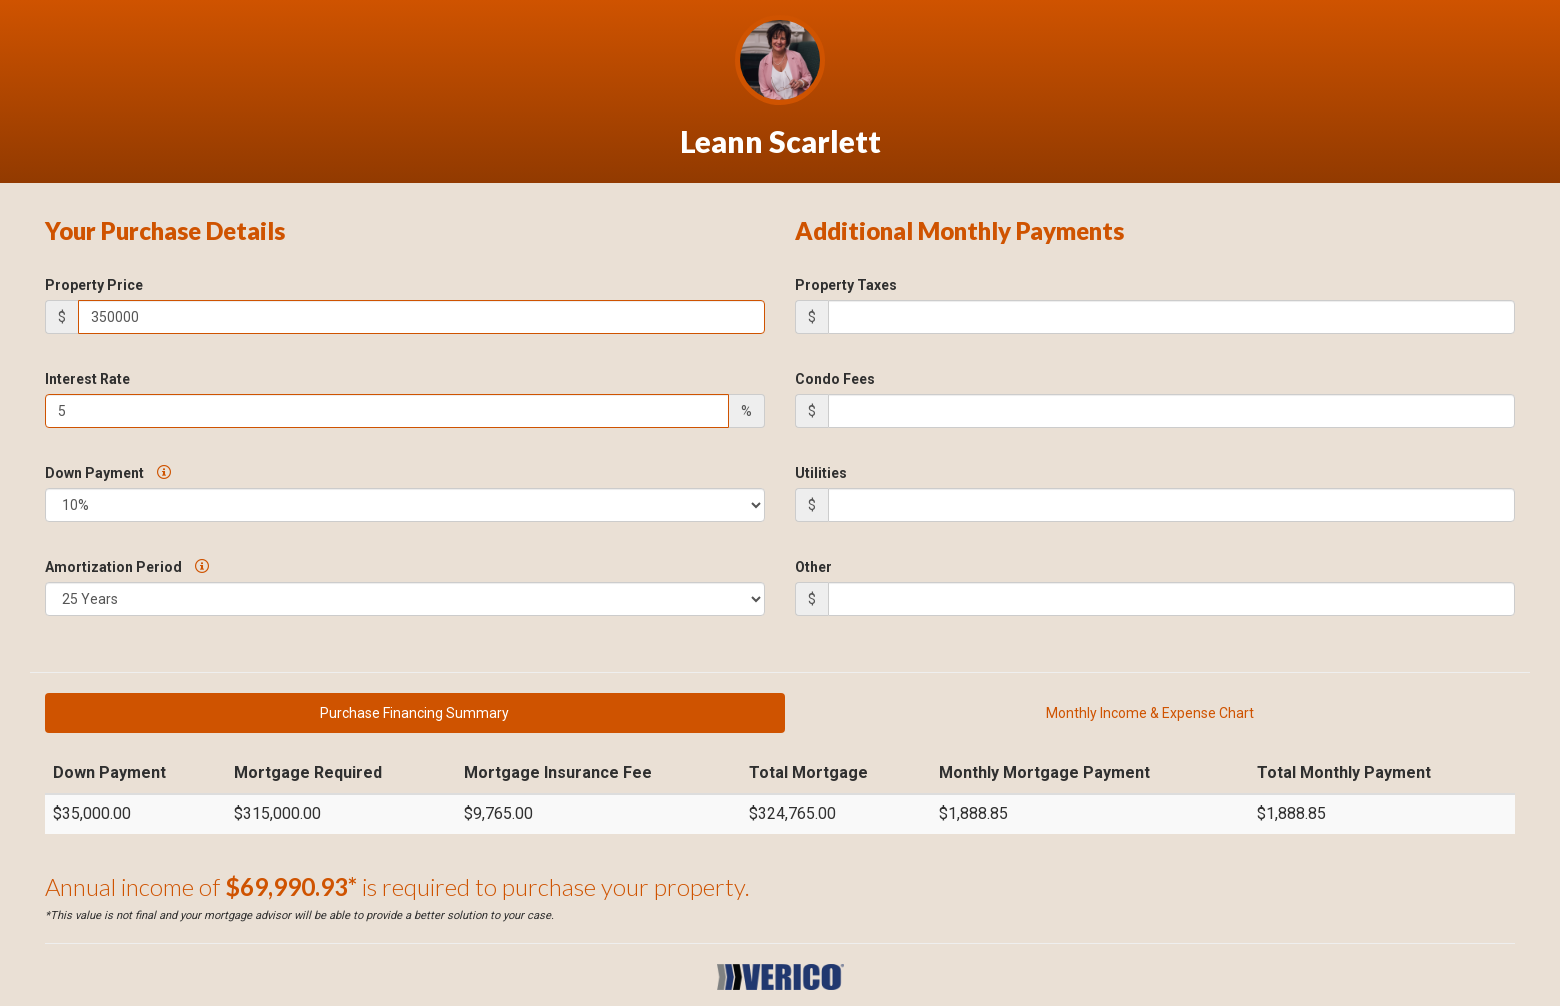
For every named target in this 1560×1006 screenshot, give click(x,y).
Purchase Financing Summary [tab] (414, 713)
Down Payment (108, 473)
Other (813, 567)
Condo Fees (835, 379)
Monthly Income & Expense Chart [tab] (1150, 713)
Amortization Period (127, 567)
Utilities (821, 473)
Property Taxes (846, 285)
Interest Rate (87, 379)
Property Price (94, 285)
